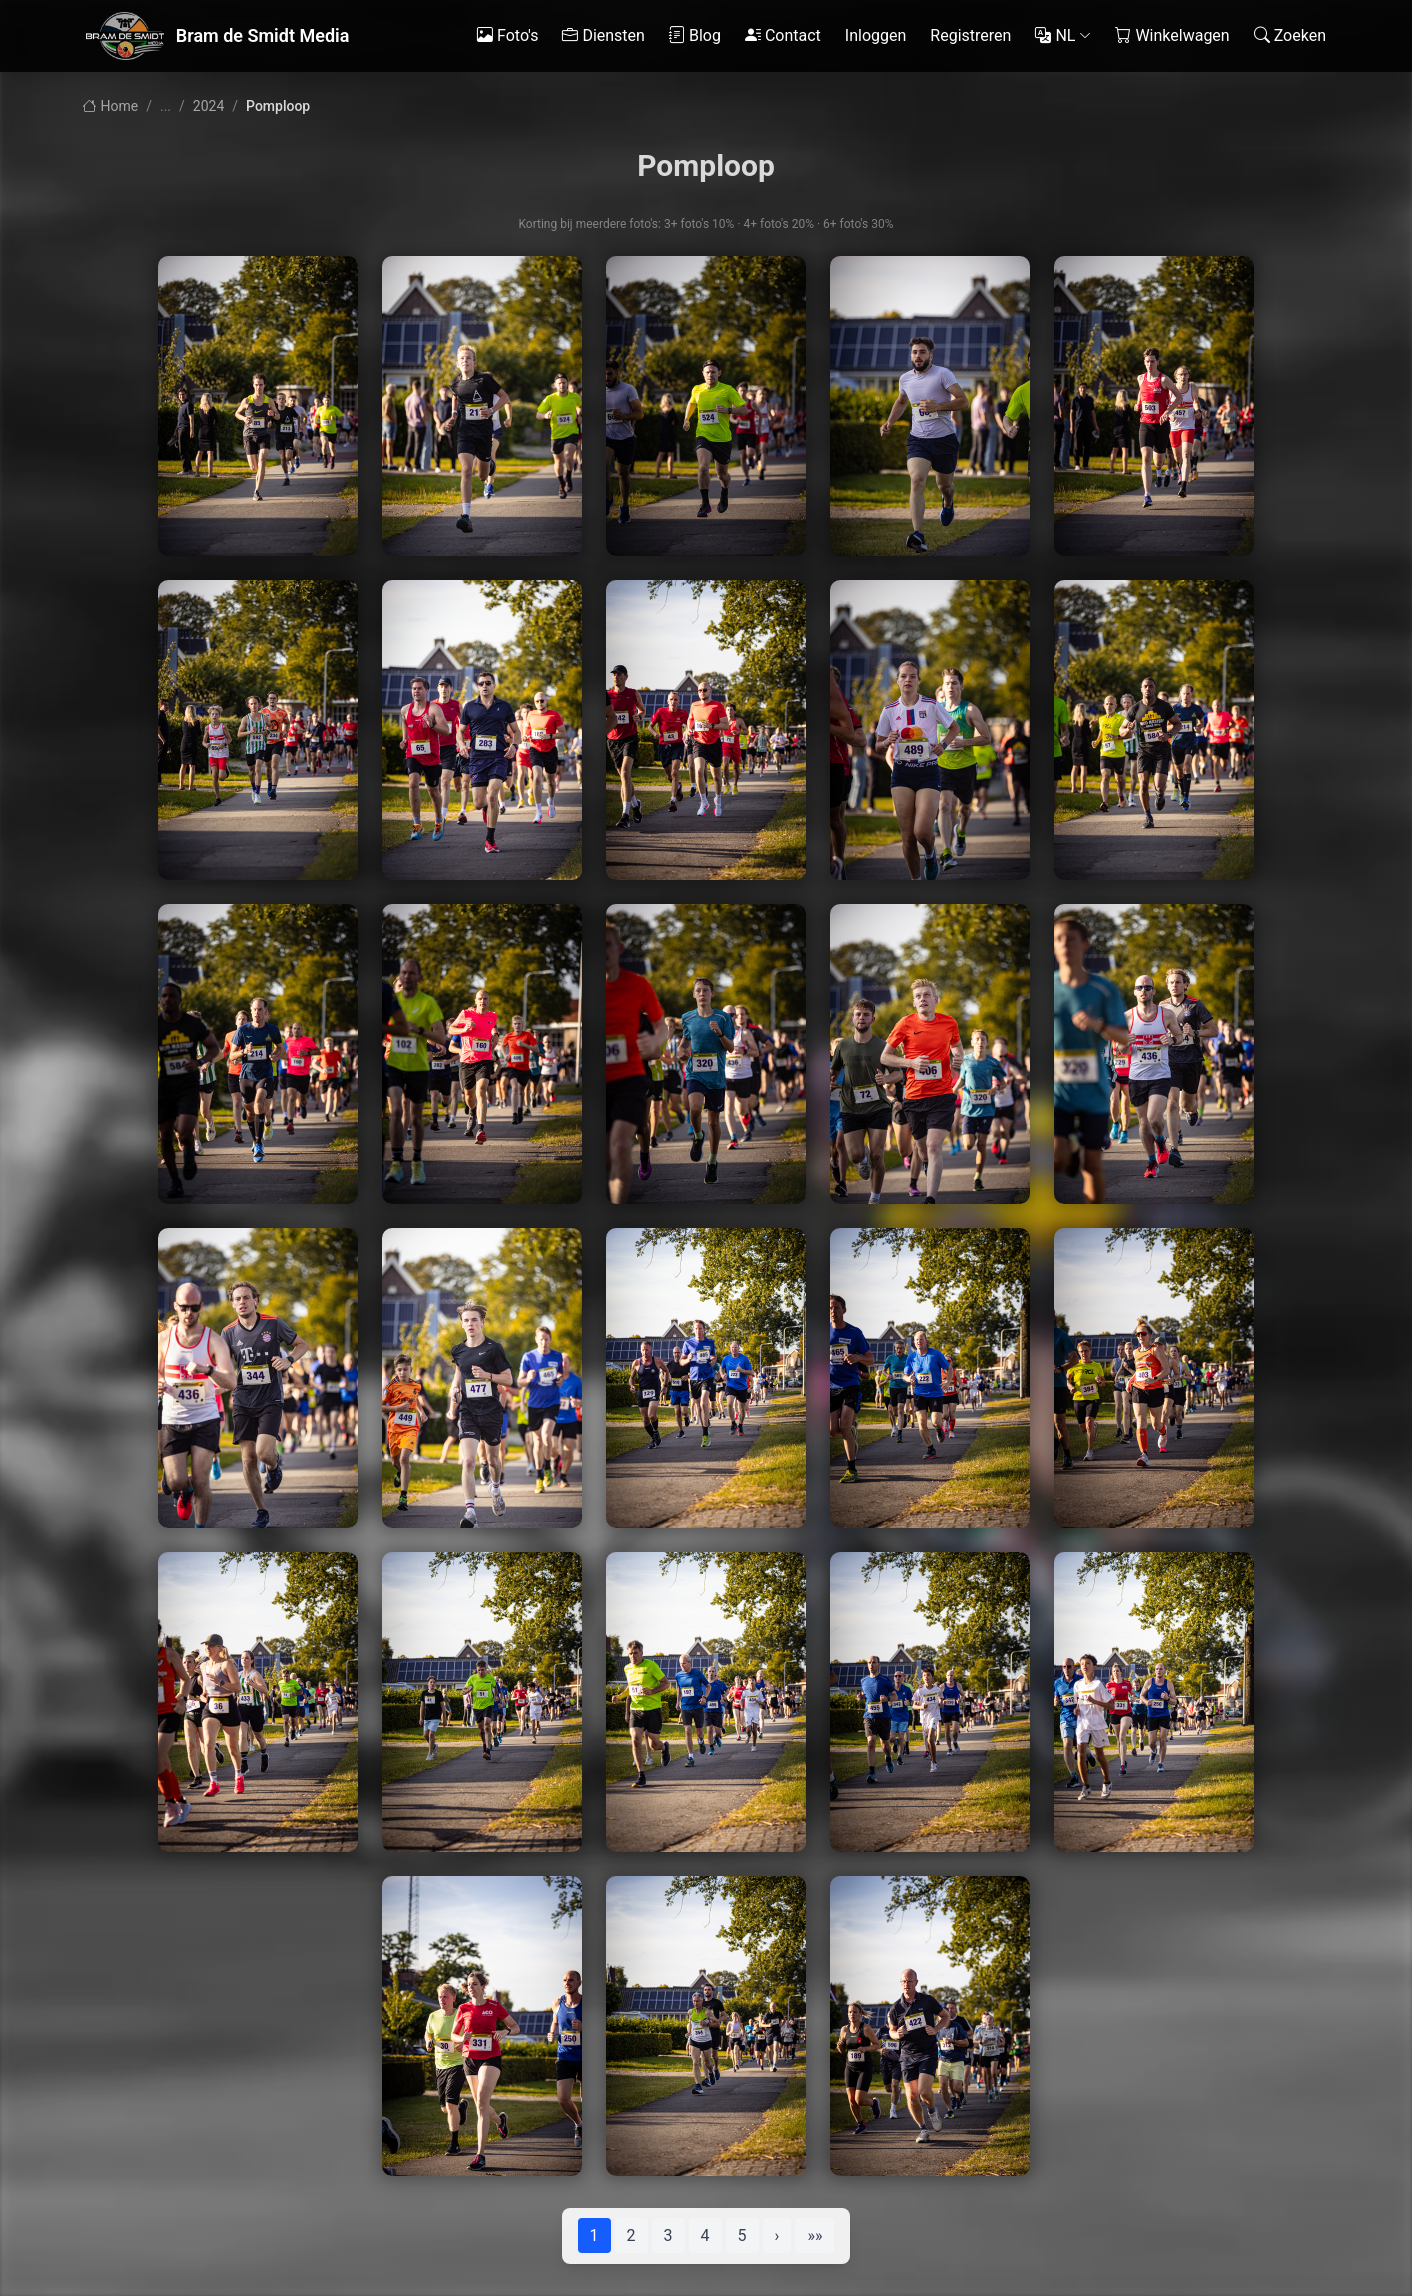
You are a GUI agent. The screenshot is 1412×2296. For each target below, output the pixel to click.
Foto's (507, 36)
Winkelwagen (1172, 36)
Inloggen (876, 35)
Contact (783, 36)
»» (814, 2235)
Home (110, 106)
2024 (208, 106)
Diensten (603, 36)
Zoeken (1290, 36)
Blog (695, 36)
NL (1063, 36)
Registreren (970, 35)
